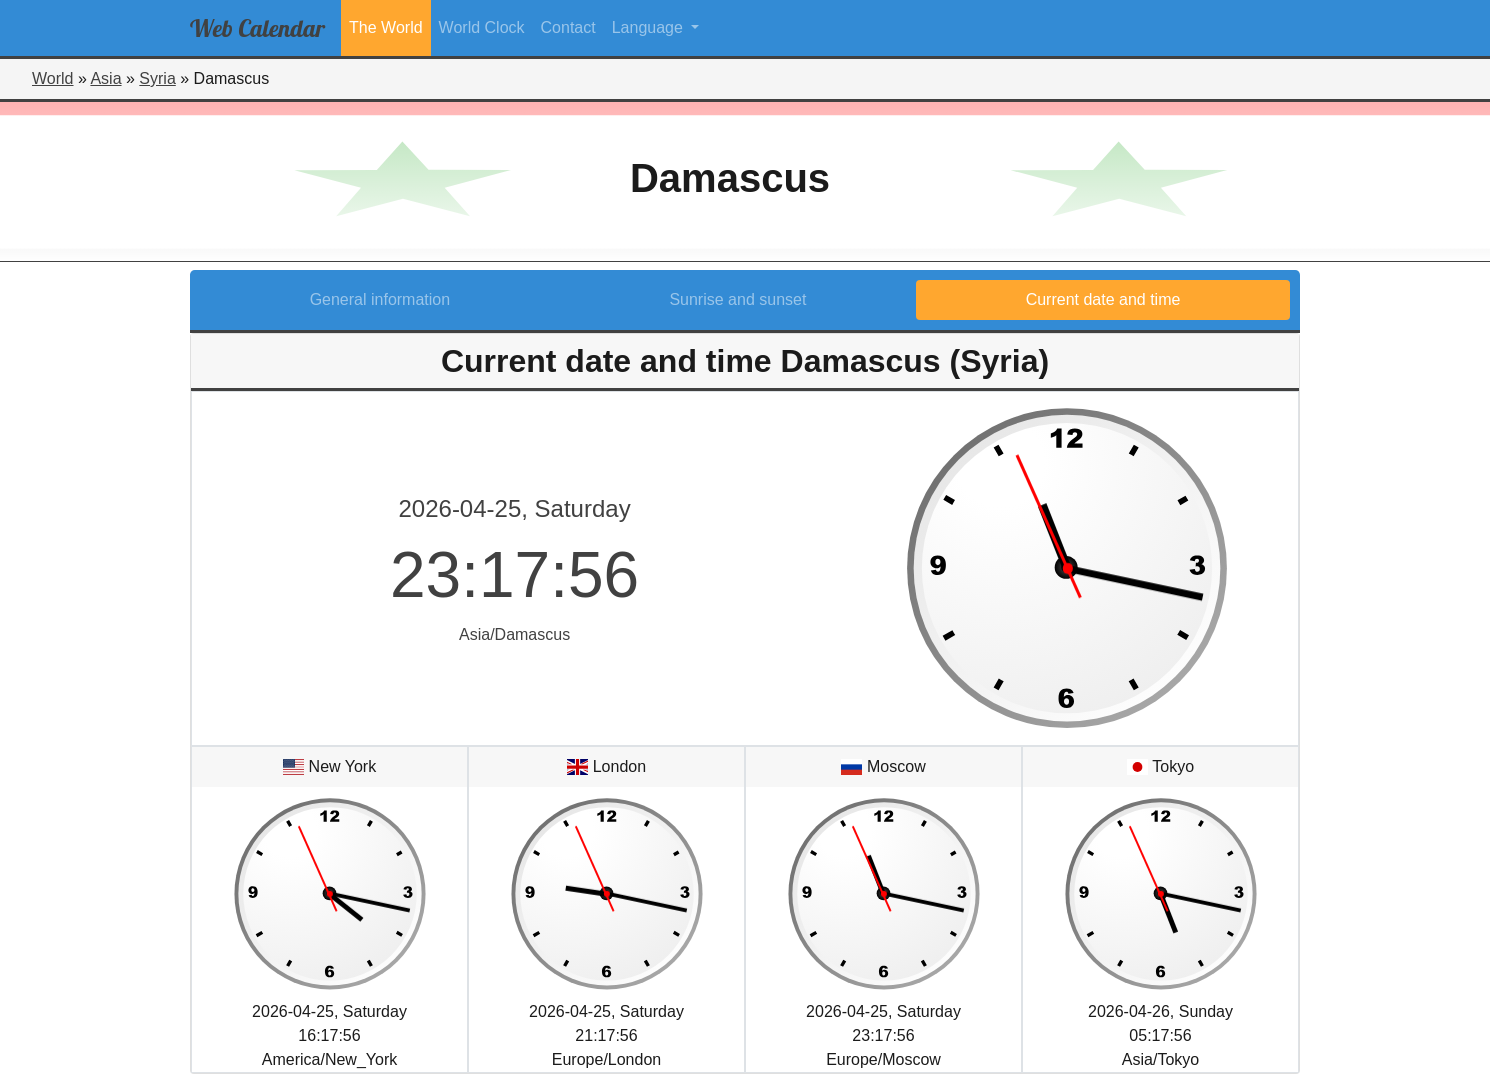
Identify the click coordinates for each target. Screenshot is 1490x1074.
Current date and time (1103, 299)
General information (380, 299)
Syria (157, 78)
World (53, 78)
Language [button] (650, 27)
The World (386, 27)
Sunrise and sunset (737, 299)
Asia (105, 78)
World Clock (482, 27)
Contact (568, 27)
